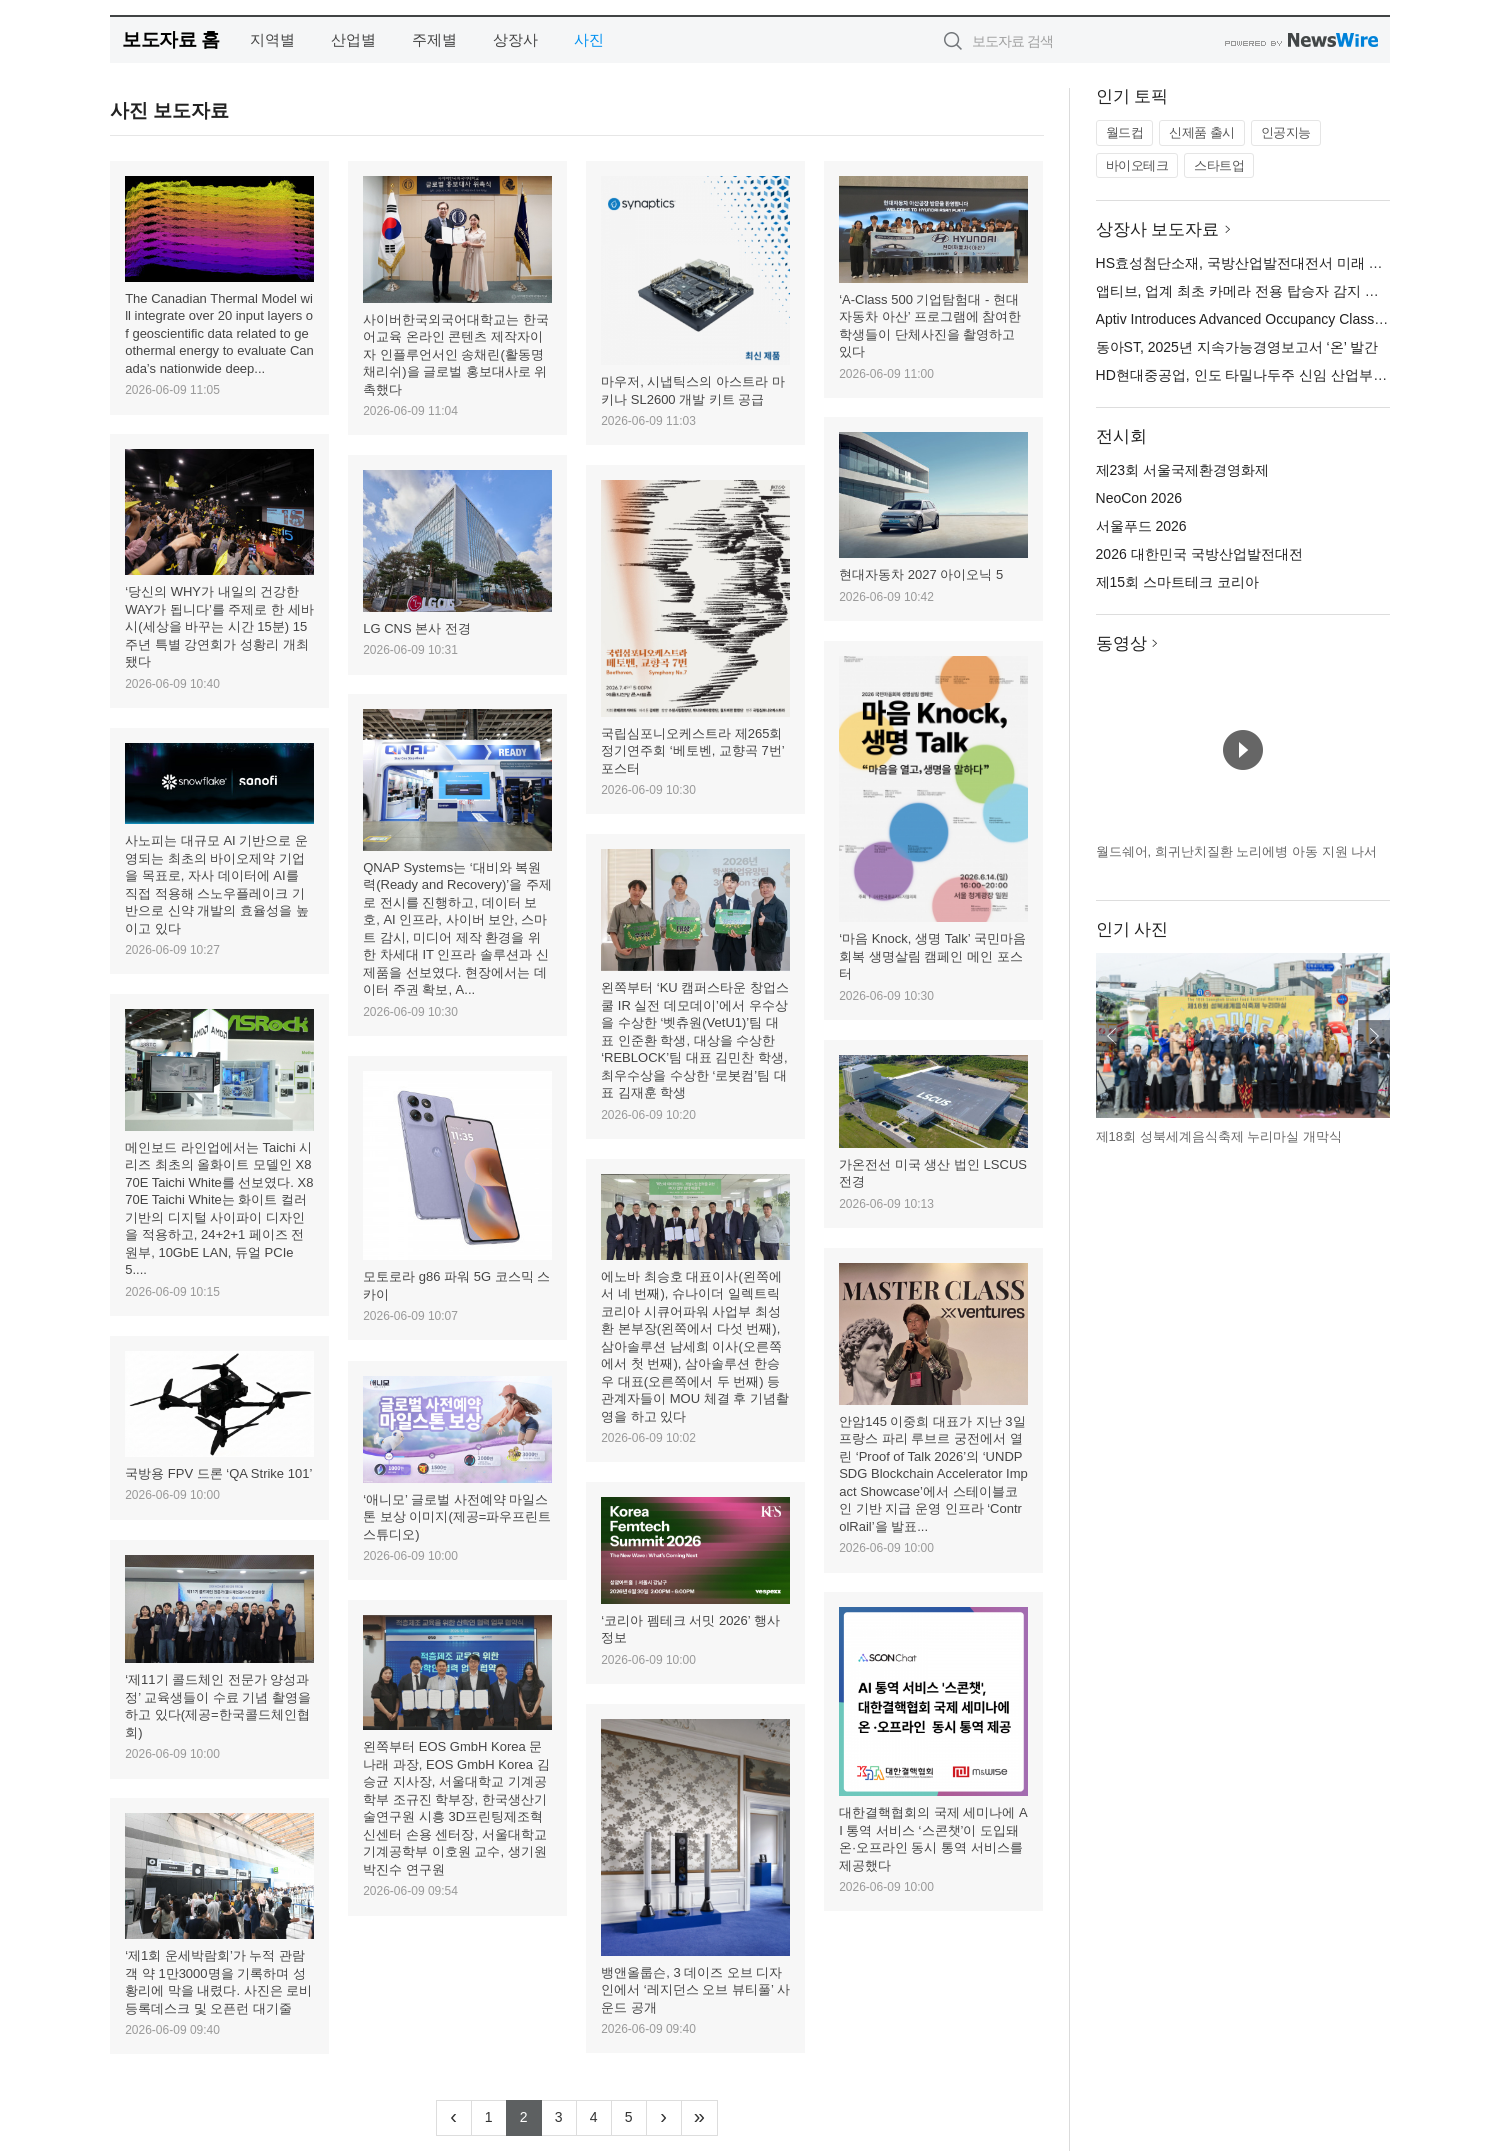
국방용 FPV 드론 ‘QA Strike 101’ (218, 1473)
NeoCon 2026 (1139, 498)
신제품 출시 (1202, 132)
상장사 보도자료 (1158, 229)
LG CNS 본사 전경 (417, 628)
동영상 (1121, 643)
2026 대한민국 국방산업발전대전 (1199, 554)
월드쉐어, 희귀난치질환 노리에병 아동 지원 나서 (1237, 851)
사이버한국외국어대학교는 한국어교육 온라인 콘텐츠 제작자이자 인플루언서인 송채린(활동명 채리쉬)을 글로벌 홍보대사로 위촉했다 (456, 354)
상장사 (515, 39)
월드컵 (1125, 132)
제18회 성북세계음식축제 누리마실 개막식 (1219, 1136)
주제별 (434, 39)
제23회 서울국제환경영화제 (1182, 470)
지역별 (272, 39)
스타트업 (1219, 165)
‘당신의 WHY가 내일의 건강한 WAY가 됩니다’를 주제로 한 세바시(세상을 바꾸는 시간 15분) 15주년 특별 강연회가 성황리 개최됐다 (219, 626)
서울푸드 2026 (1141, 526)
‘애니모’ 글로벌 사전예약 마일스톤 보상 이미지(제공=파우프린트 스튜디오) (457, 1517)
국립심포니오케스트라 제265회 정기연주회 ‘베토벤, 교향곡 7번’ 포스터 (692, 751)
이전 (1112, 1036)
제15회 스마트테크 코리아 (1177, 582)
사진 (589, 39)
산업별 (353, 39)
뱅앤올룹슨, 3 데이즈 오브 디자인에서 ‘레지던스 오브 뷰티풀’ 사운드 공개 (695, 1990)
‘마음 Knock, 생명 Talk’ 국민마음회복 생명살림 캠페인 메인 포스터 (932, 956)
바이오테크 (1137, 165)
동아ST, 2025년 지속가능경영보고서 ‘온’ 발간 (1237, 347)
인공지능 (1286, 132)
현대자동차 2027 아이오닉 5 (921, 574)
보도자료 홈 (170, 39)
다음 (1374, 1036)
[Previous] (454, 2118)
